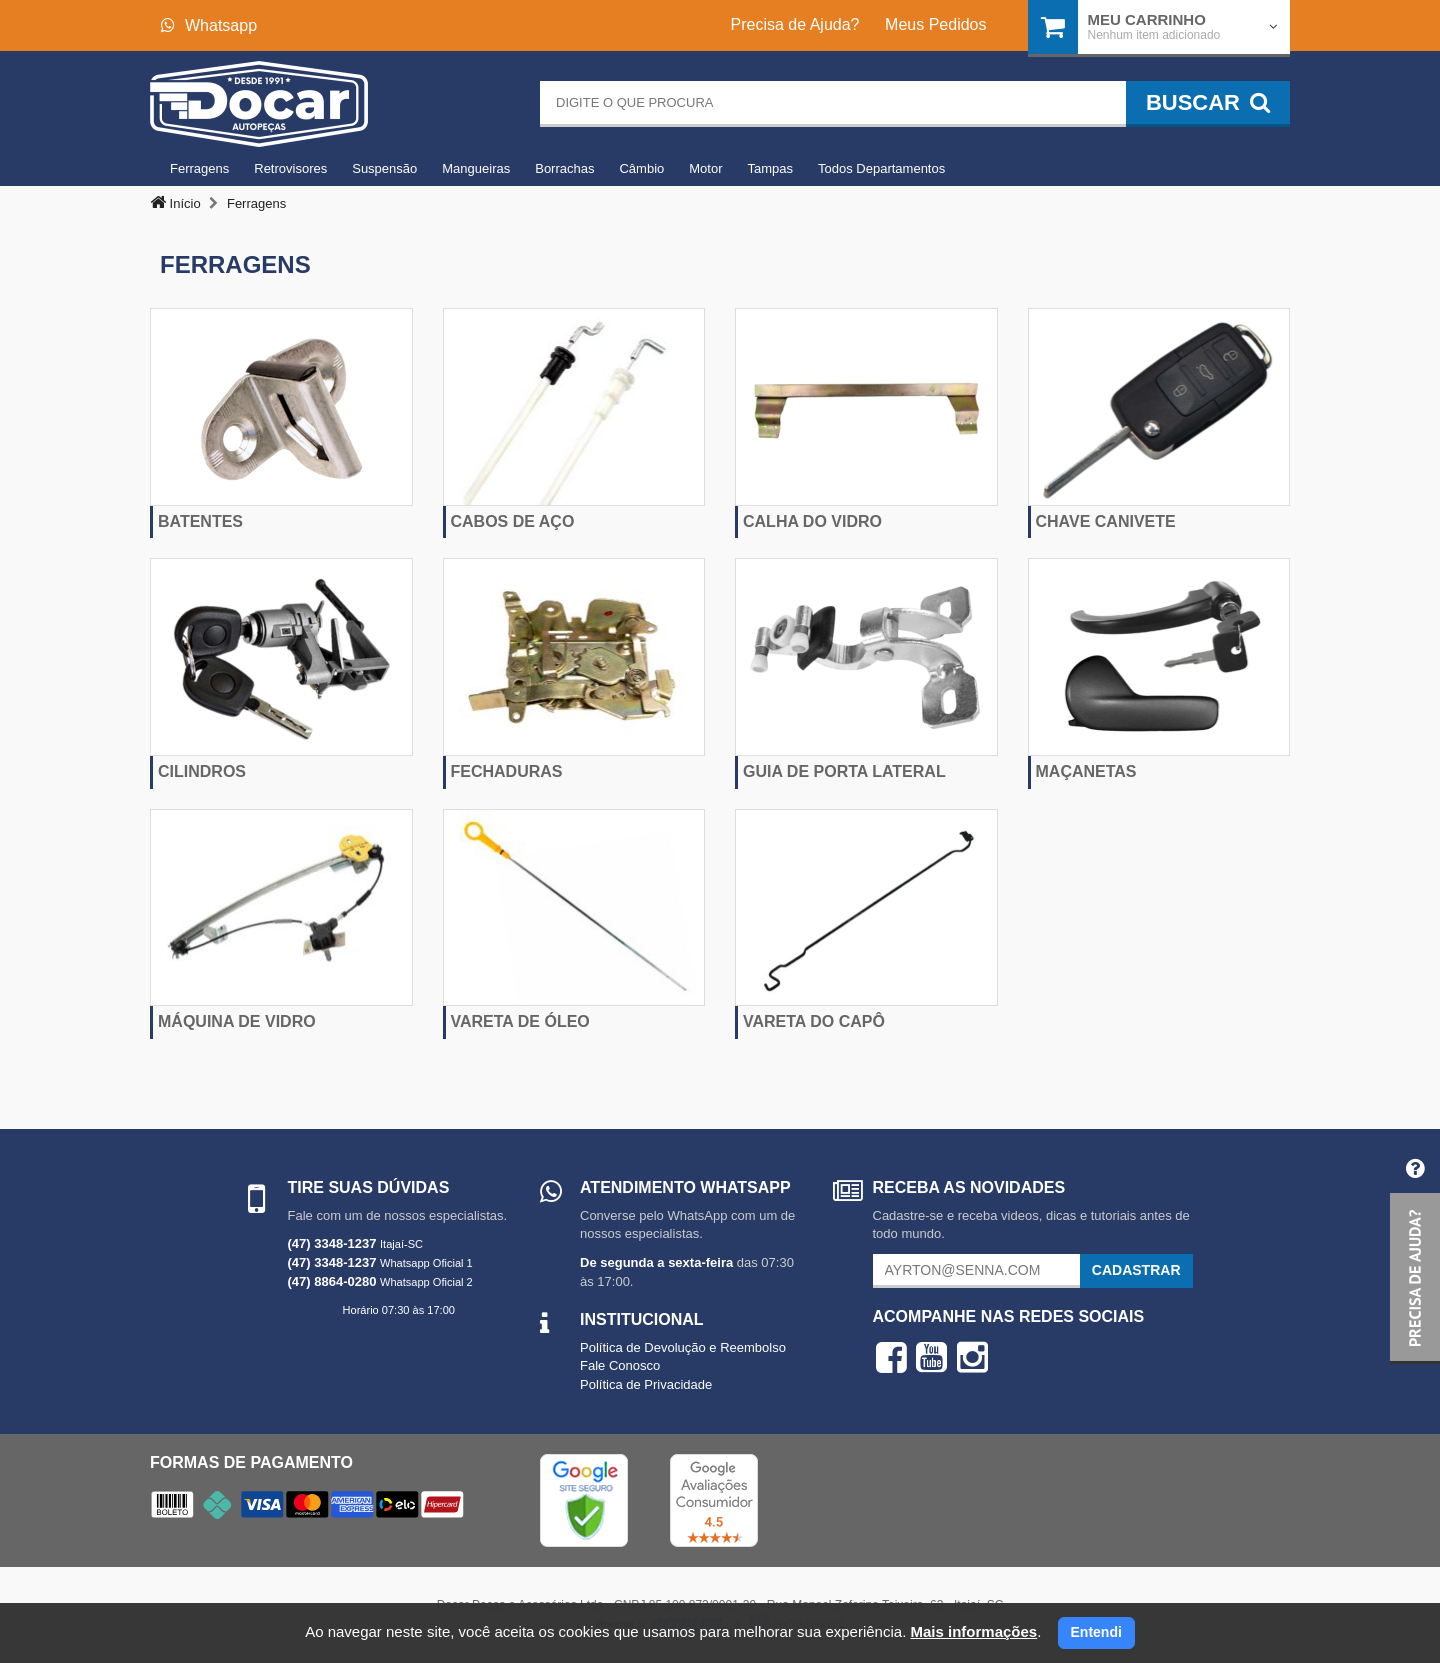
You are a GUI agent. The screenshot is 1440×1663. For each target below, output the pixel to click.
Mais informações (973, 1631)
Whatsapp (209, 25)
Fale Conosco (620, 1365)
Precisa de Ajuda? (795, 24)
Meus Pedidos (935, 24)
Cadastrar (1136, 1270)
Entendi (1096, 1632)
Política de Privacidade (646, 1384)
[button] (1415, 1253)
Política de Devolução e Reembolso (683, 1347)
